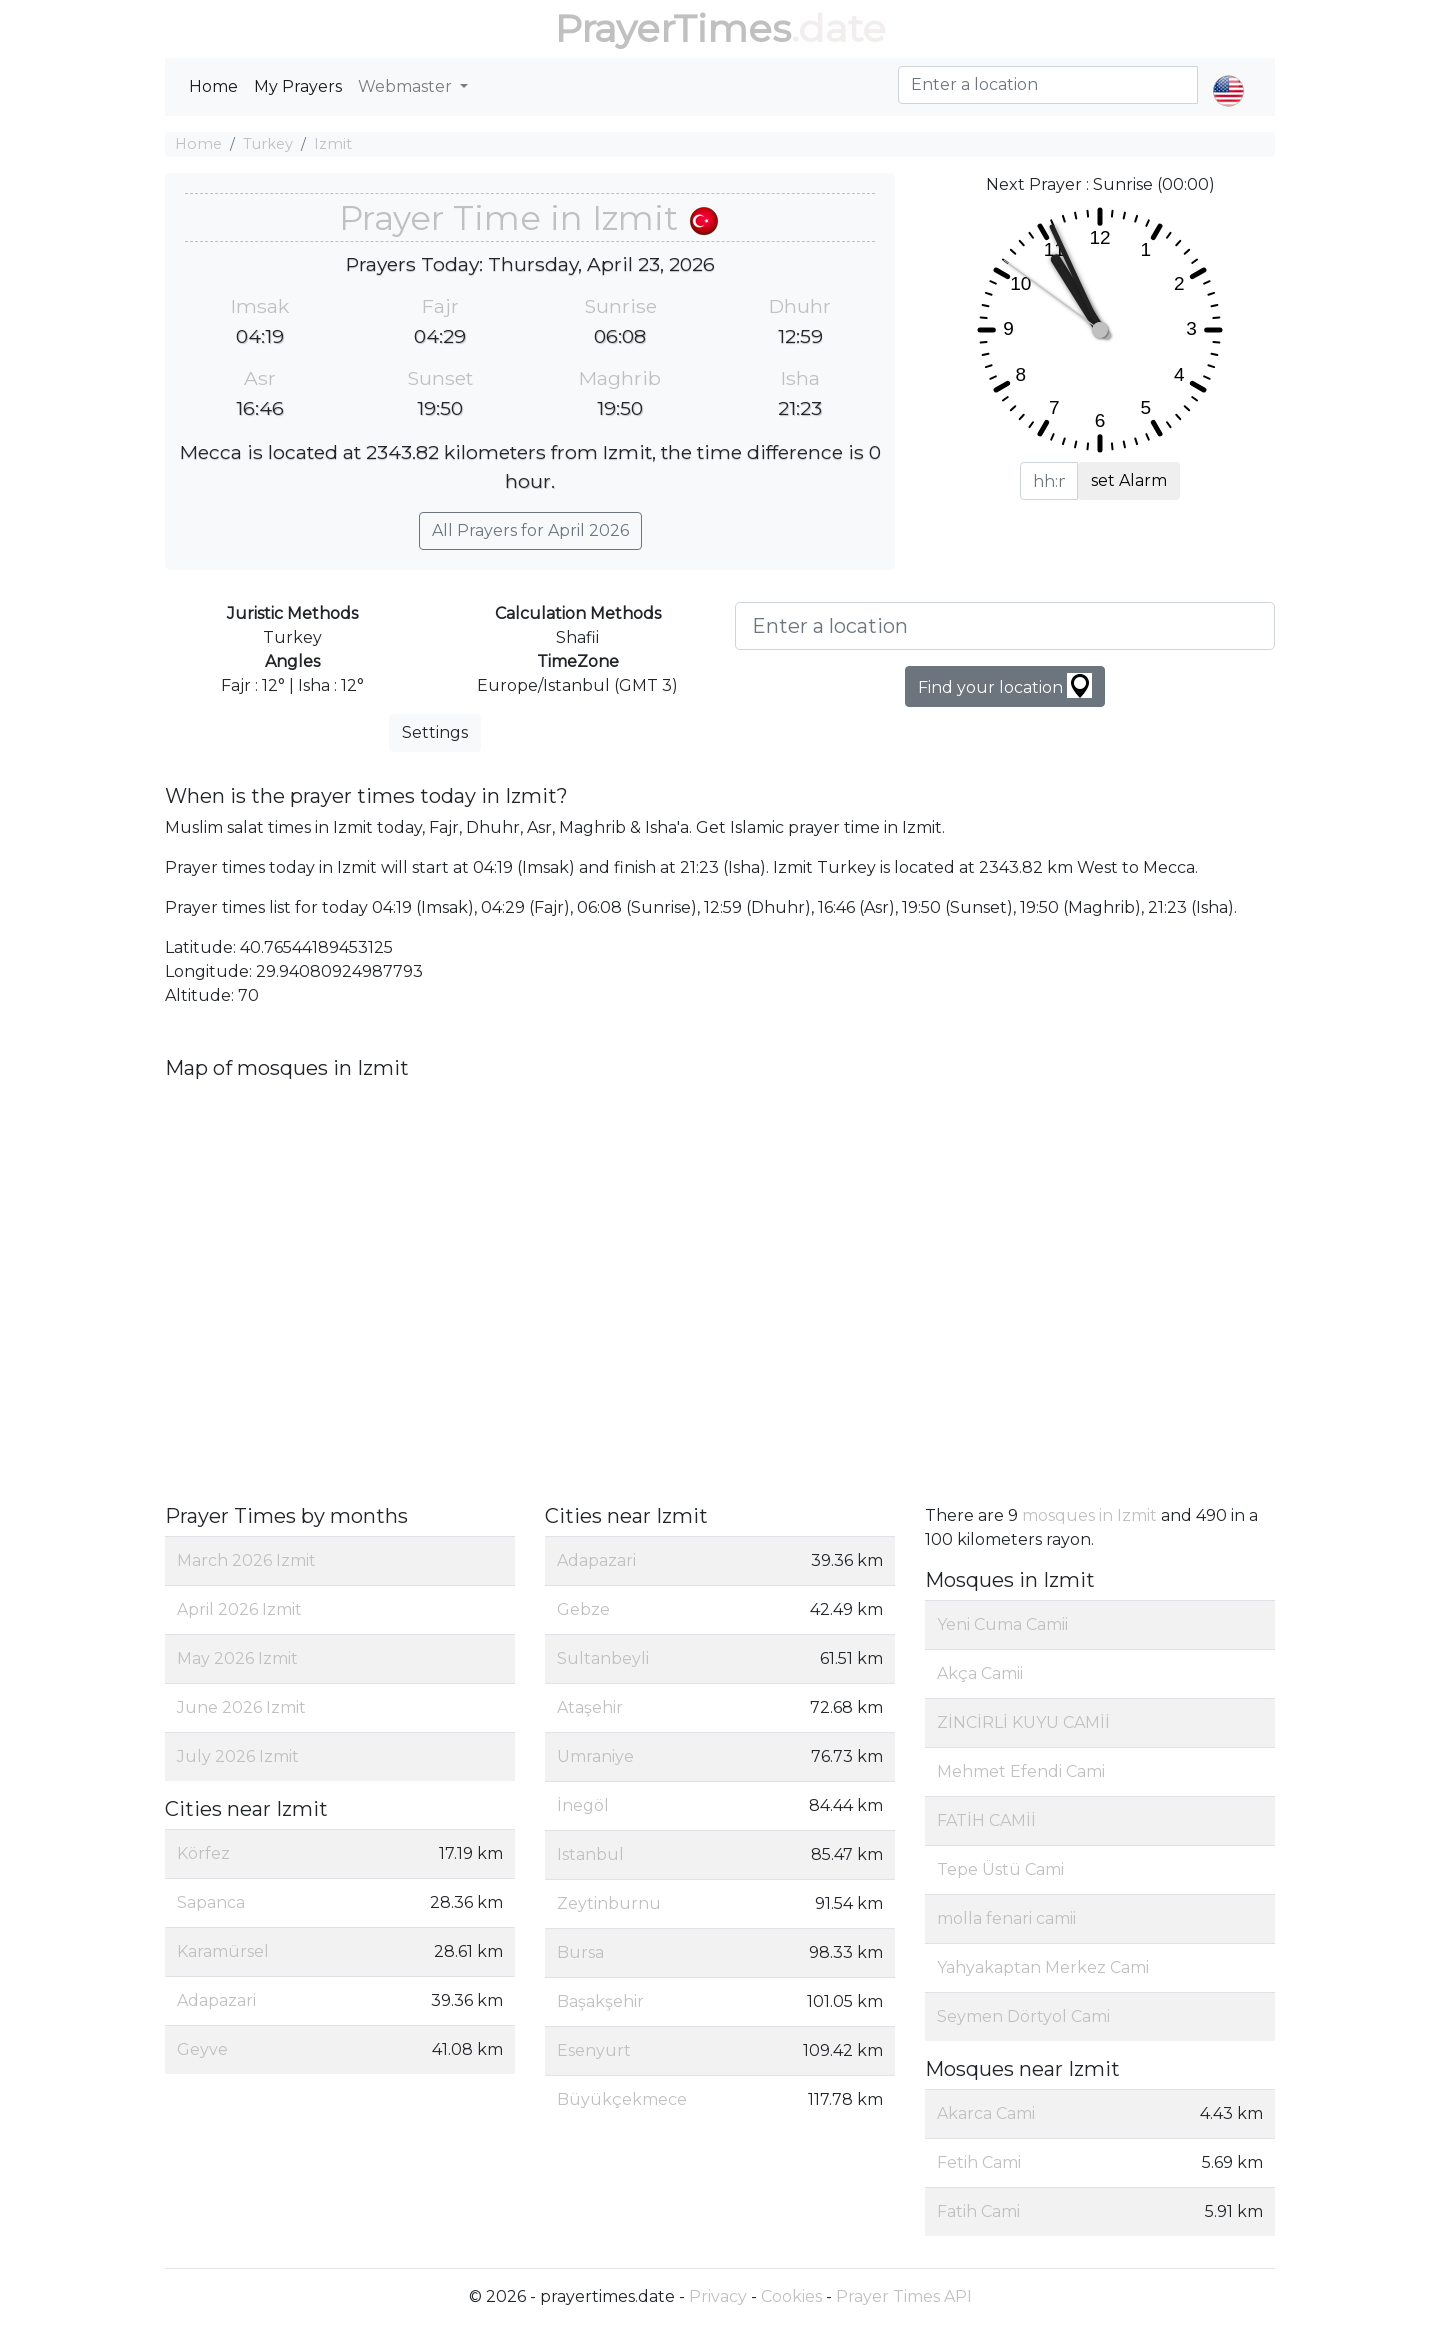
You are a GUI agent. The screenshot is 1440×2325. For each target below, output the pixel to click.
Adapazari (216, 2000)
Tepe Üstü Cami (1000, 1869)
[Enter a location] (1005, 626)
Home (213, 86)
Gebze (583, 1609)
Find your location (1005, 685)
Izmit (333, 144)
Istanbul (590, 1854)
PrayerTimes (673, 28)
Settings (435, 732)
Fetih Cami (979, 2162)
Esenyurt (594, 2050)
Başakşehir (600, 2001)
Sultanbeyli (603, 1658)
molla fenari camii (1006, 1918)
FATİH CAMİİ (986, 1820)
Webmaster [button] (407, 86)
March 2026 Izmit (246, 1560)
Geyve (202, 2049)
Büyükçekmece (622, 2099)
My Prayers (298, 86)
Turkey (268, 144)
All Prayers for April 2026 (530, 530)
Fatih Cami (978, 2211)
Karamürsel (223, 1951)
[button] (1228, 74)
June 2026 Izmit (241, 1707)
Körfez (203, 1853)
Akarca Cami (986, 2113)
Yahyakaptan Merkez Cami (1043, 1967)
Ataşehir (590, 1707)
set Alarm (1129, 480)
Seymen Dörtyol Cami (1023, 2016)
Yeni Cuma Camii (1002, 1624)
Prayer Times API (904, 2296)
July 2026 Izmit (238, 1756)
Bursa (580, 1952)
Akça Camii (980, 1673)
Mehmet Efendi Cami (1021, 1771)
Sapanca (211, 1902)
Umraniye (595, 1756)
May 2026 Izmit (237, 1658)
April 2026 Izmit (239, 1609)
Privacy (718, 2296)
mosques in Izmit (1089, 1515)
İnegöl (583, 1805)
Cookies (791, 2296)
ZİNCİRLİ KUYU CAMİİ (1023, 1722)
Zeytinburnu (609, 1903)
